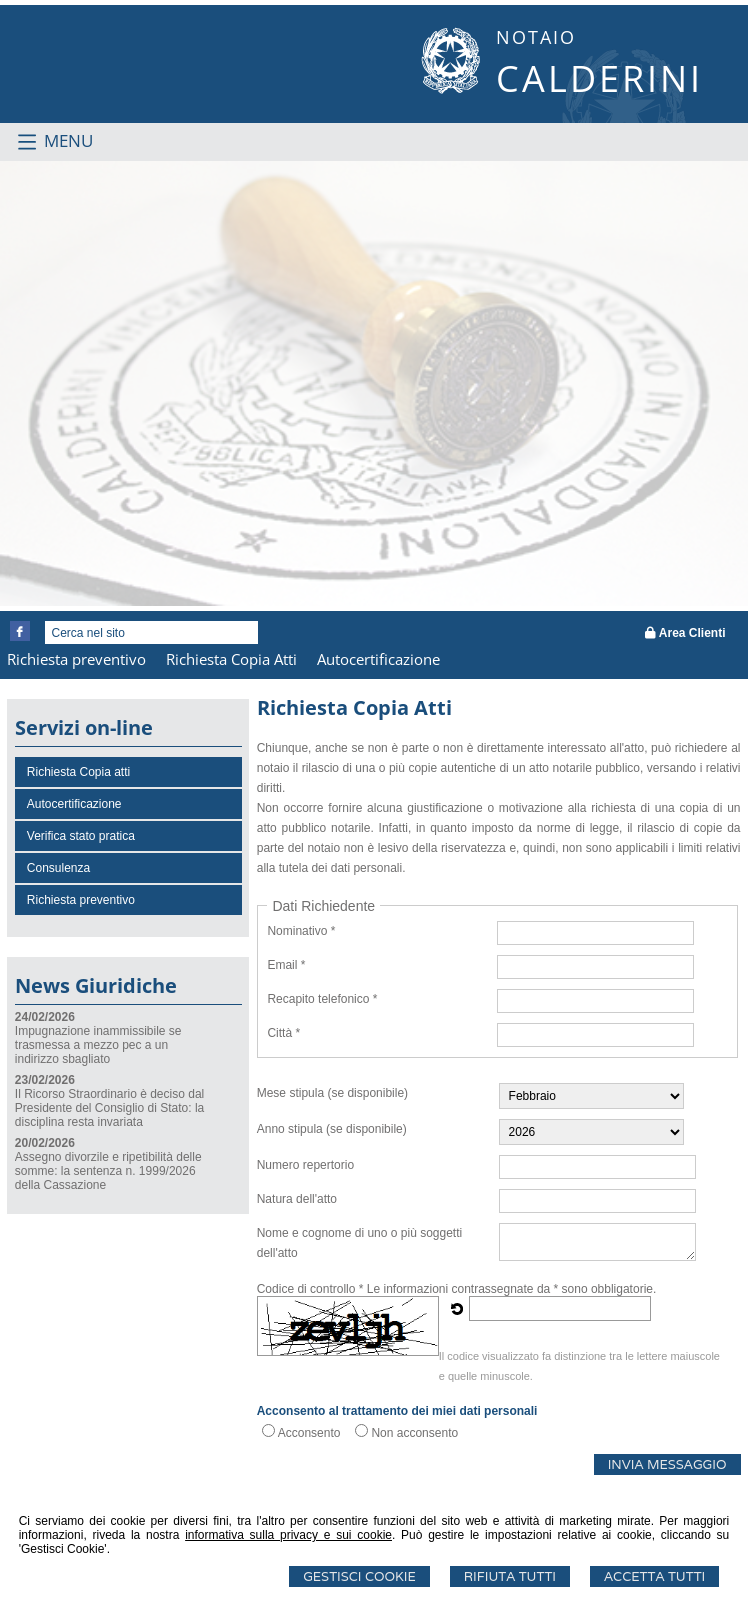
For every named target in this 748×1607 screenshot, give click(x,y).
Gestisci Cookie (359, 1576)
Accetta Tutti (654, 1576)
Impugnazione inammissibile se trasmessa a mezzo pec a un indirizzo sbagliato (98, 1045)
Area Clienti (685, 633)
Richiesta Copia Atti (231, 659)
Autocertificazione (378, 659)
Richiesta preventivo (76, 659)
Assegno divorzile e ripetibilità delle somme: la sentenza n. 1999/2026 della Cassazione (108, 1171)
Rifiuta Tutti (510, 1576)
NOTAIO (536, 37)
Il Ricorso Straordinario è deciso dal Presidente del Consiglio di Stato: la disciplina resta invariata (109, 1108)
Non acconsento (414, 1433)
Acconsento (309, 1433)
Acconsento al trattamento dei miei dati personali (397, 1411)
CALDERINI (599, 78)
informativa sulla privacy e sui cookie (288, 1535)
